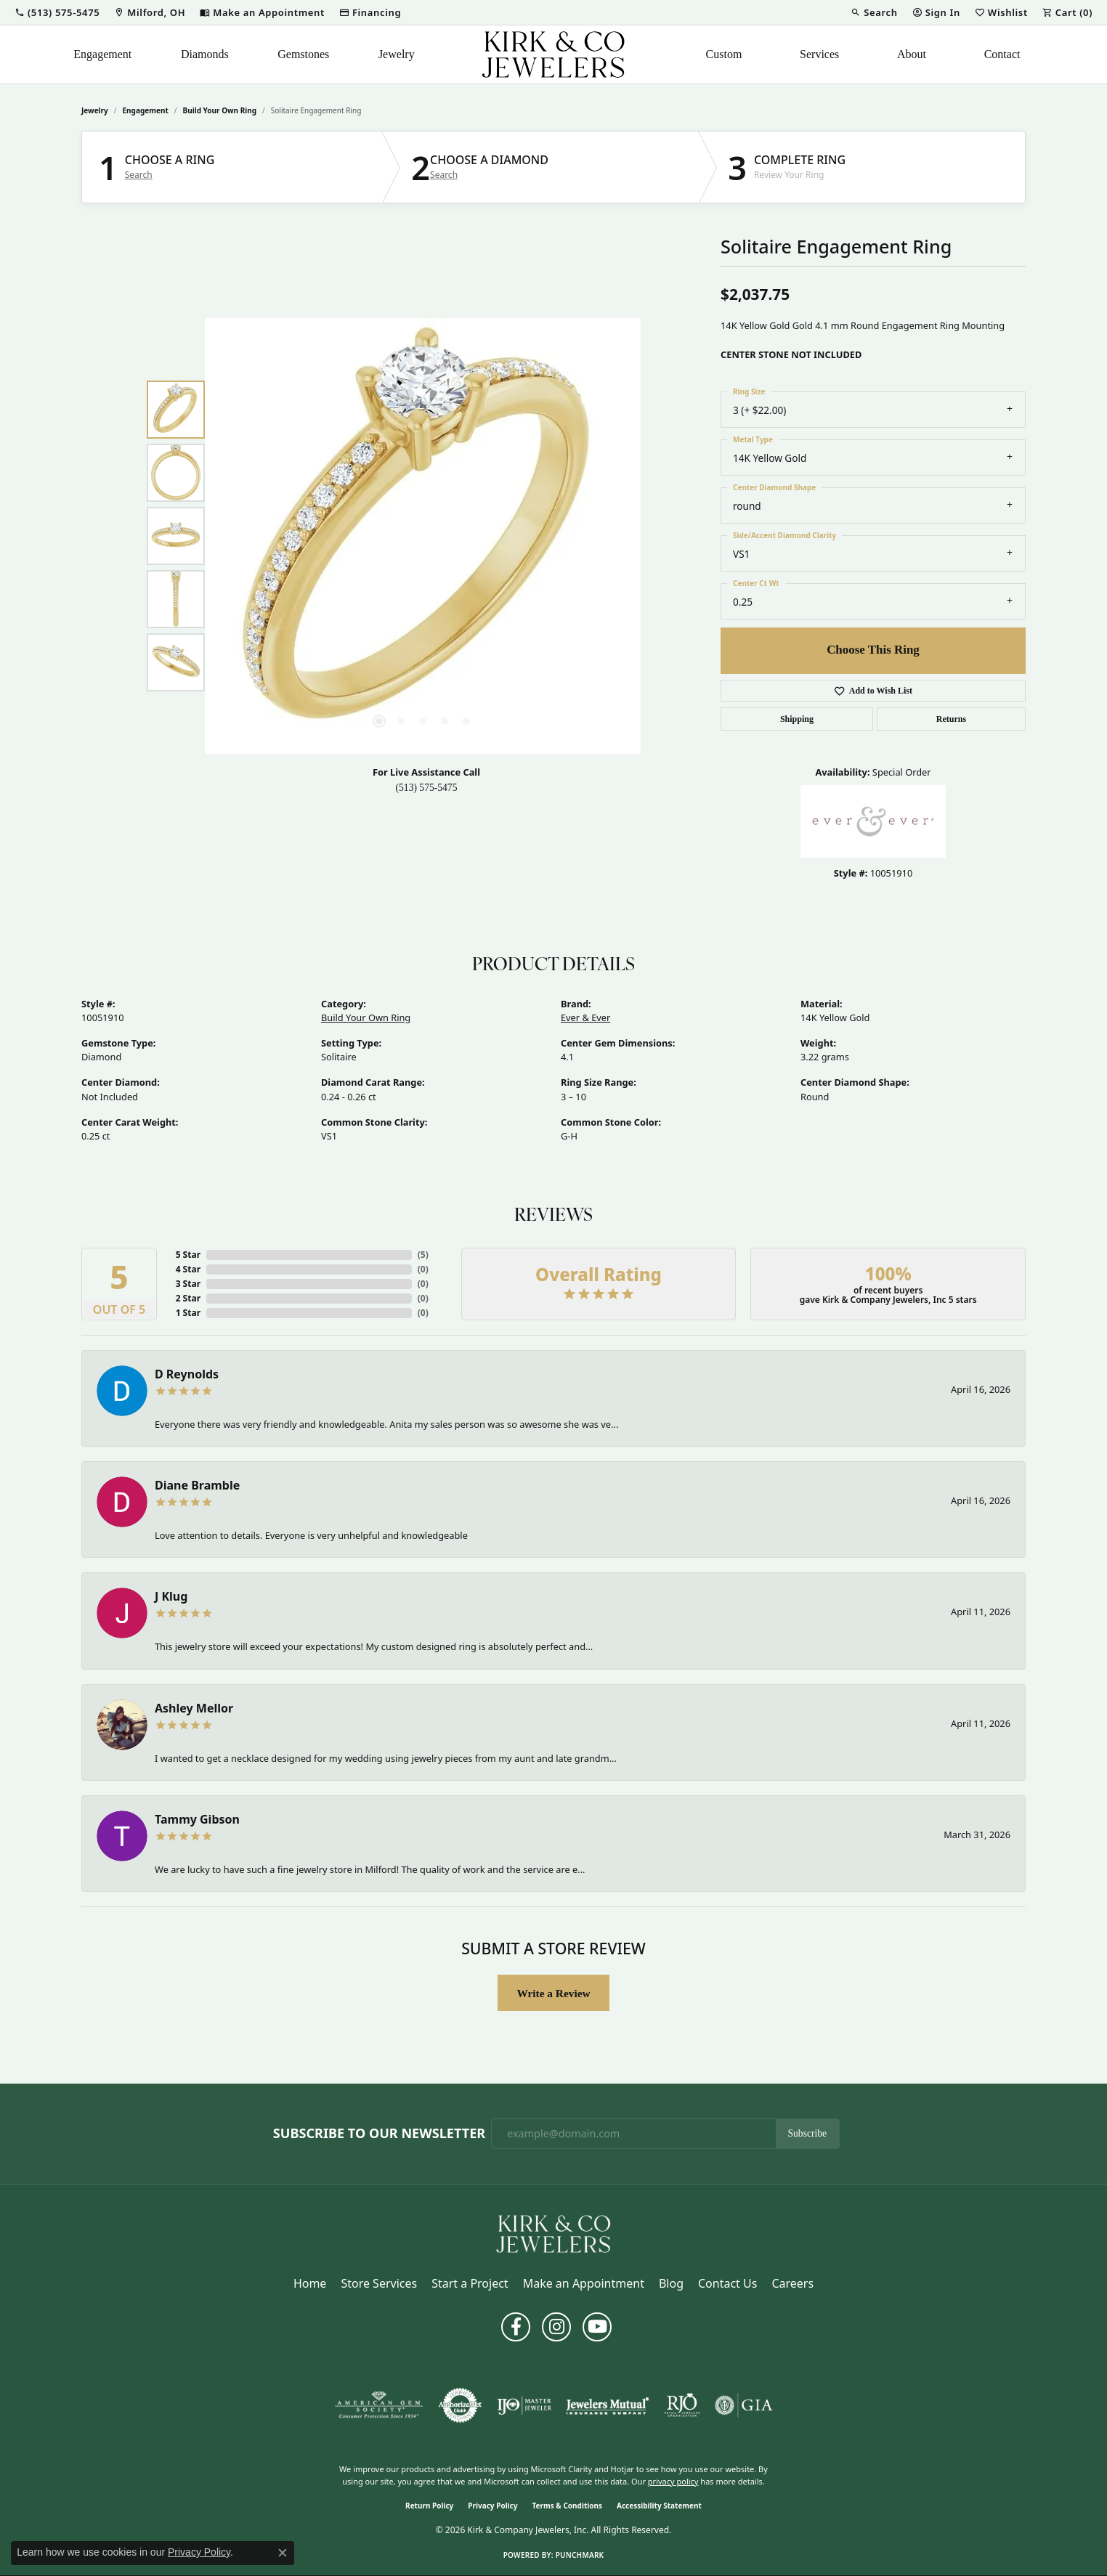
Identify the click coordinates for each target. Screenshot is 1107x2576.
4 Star (188, 1269)
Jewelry (396, 54)
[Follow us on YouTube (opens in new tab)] (597, 2326)
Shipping (797, 719)
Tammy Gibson (197, 1819)
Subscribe (807, 2133)
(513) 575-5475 (427, 787)
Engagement (102, 54)
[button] (57, 12)
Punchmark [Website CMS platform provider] (580, 2555)
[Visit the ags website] (378, 2405)
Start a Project (469, 2283)
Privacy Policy (492, 2505)
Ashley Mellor (194, 1708)
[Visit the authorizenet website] (460, 2405)
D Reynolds (187, 1374)
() (423, 1254)
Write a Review (553, 1993)
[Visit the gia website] (744, 2405)
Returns (951, 719)
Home (310, 2283)
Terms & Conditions (567, 2505)
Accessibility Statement (659, 2505)
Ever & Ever (585, 1017)
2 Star (188, 1298)
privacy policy (673, 2481)
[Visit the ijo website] (524, 2405)
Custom (724, 54)
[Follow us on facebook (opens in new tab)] (515, 2326)
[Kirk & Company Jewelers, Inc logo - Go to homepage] (553, 54)
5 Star (188, 1254)
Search (139, 175)
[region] (423, 536)
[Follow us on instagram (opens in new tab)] (556, 2326)
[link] (149, 12)
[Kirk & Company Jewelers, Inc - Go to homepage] (553, 2232)
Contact (1002, 54)
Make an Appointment (583, 2283)
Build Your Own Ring (220, 110)
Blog (671, 2283)
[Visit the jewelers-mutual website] (607, 2405)
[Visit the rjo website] (682, 2405)
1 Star (188, 1313)
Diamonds (205, 54)
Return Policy (429, 2505)
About (911, 54)
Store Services (379, 2283)
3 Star (188, 1283)
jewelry (94, 110)
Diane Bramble (197, 1485)
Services (819, 54)
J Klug (171, 1596)
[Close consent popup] (282, 2552)
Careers (792, 2283)
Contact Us (727, 2283)
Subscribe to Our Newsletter (379, 2134)
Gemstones (303, 54)
